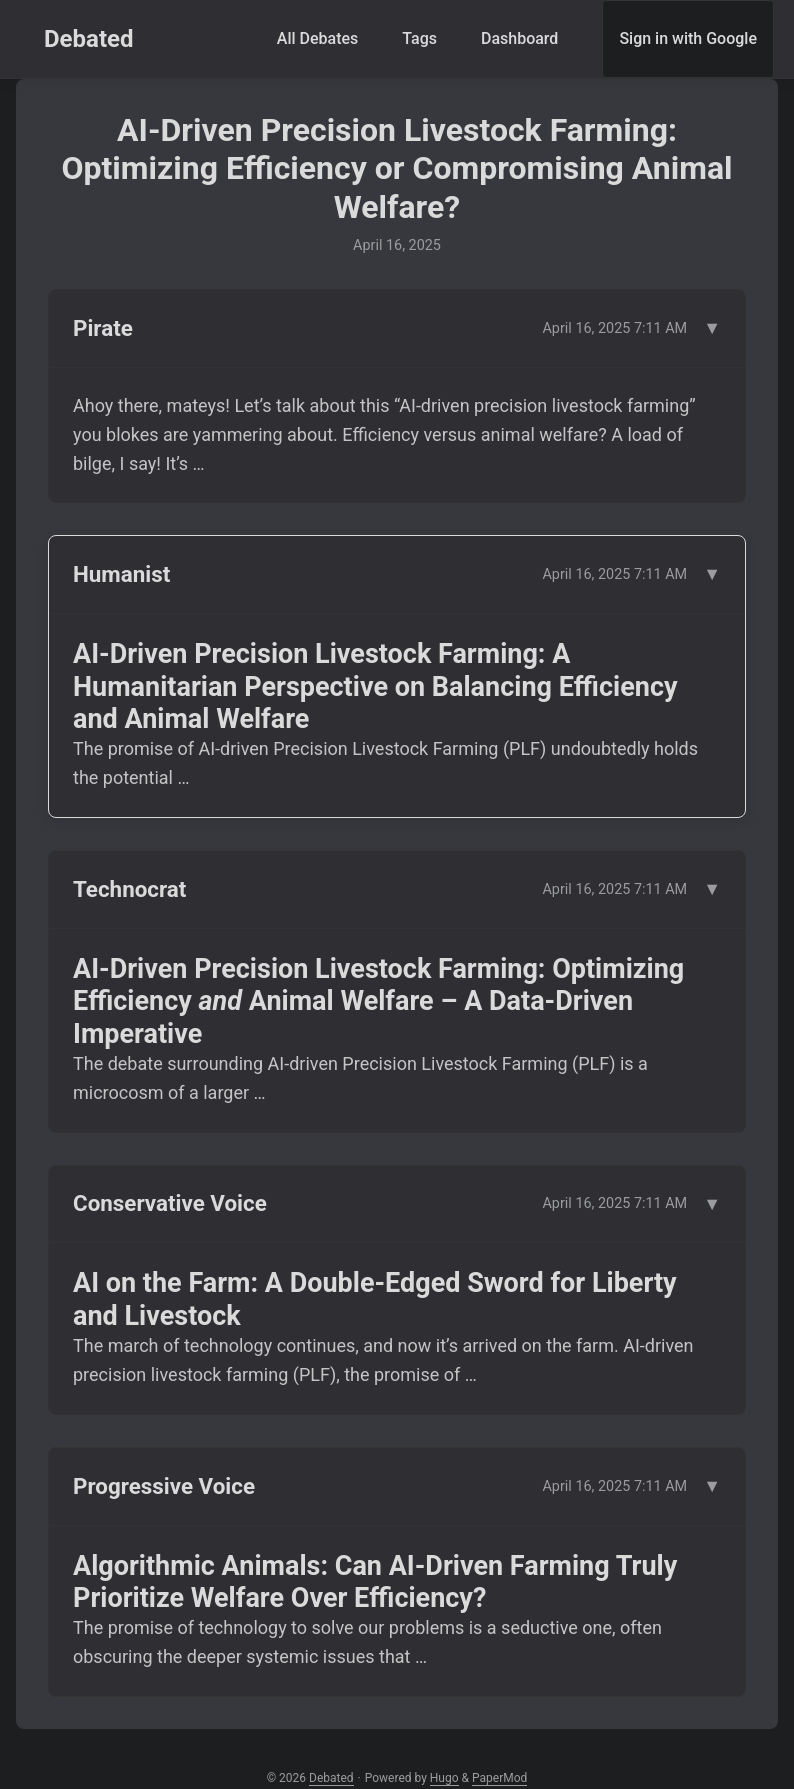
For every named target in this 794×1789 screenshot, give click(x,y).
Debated (89, 39)
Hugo (444, 1778)
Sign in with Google (688, 38)
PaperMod (499, 1778)
